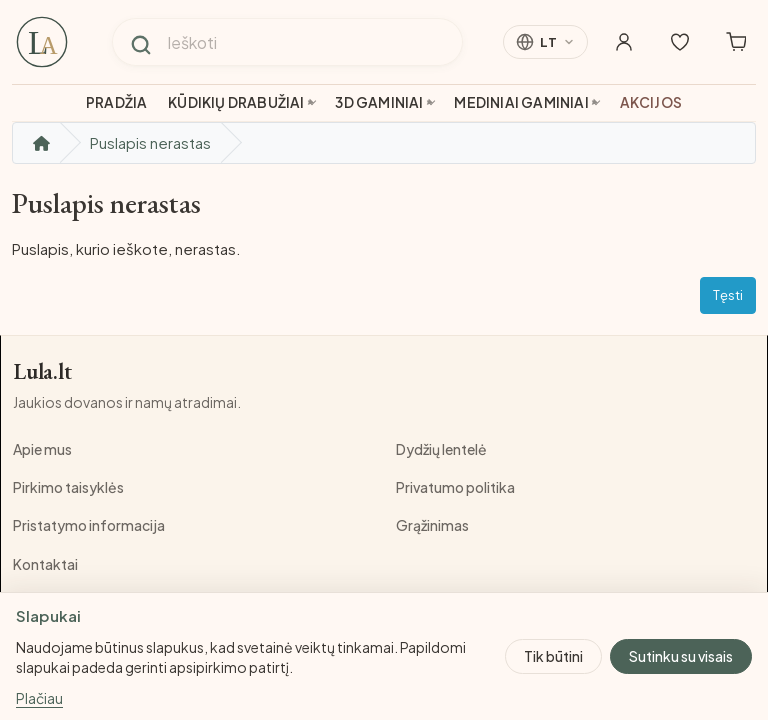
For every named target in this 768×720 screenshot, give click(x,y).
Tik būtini (553, 656)
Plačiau (39, 698)
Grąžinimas (432, 525)
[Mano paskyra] (624, 42)
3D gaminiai (379, 102)
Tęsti (728, 295)
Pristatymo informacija (89, 525)
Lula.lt (42, 372)
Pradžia (116, 102)
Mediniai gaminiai (521, 102)
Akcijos (651, 102)
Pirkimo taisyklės (68, 487)
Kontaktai (45, 564)
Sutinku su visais (681, 656)
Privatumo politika (455, 487)
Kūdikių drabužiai (236, 102)
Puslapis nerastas (150, 142)
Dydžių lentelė (441, 449)
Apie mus (42, 449)
